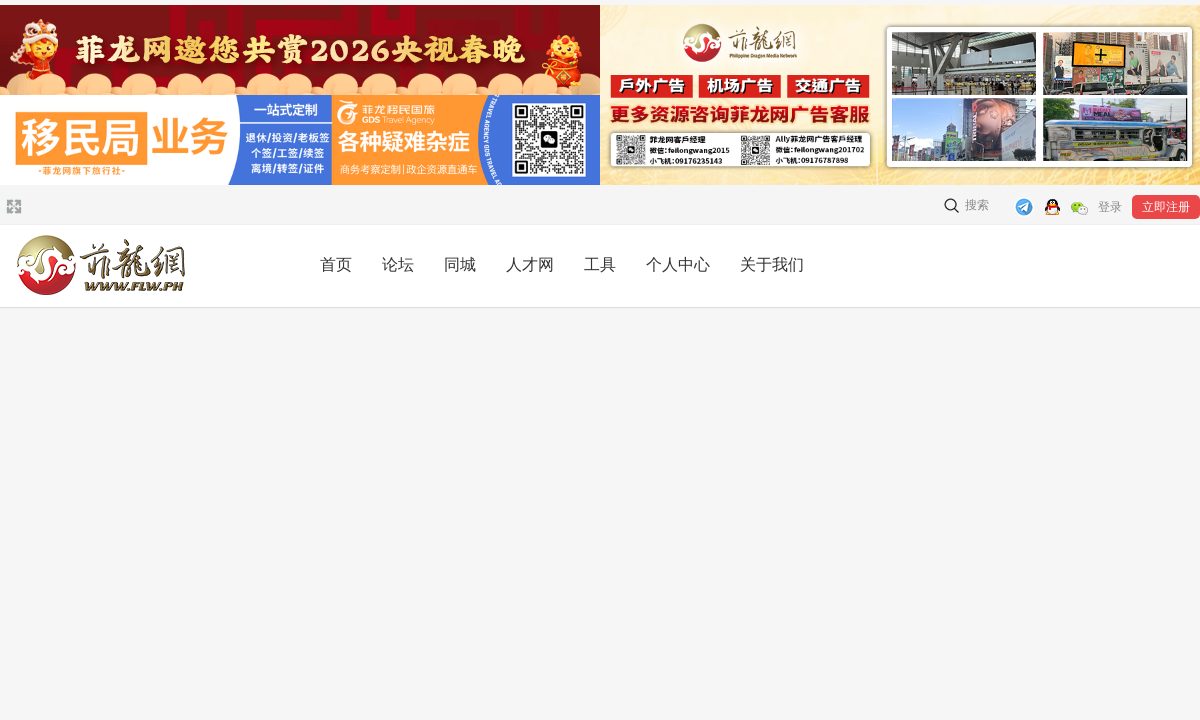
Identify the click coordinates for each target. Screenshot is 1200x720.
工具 (600, 264)
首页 (336, 264)
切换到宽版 (11, 206)
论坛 (398, 264)
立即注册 (1166, 207)
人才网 (530, 264)
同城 (460, 264)
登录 (1110, 207)
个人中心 (678, 264)
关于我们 (772, 264)
